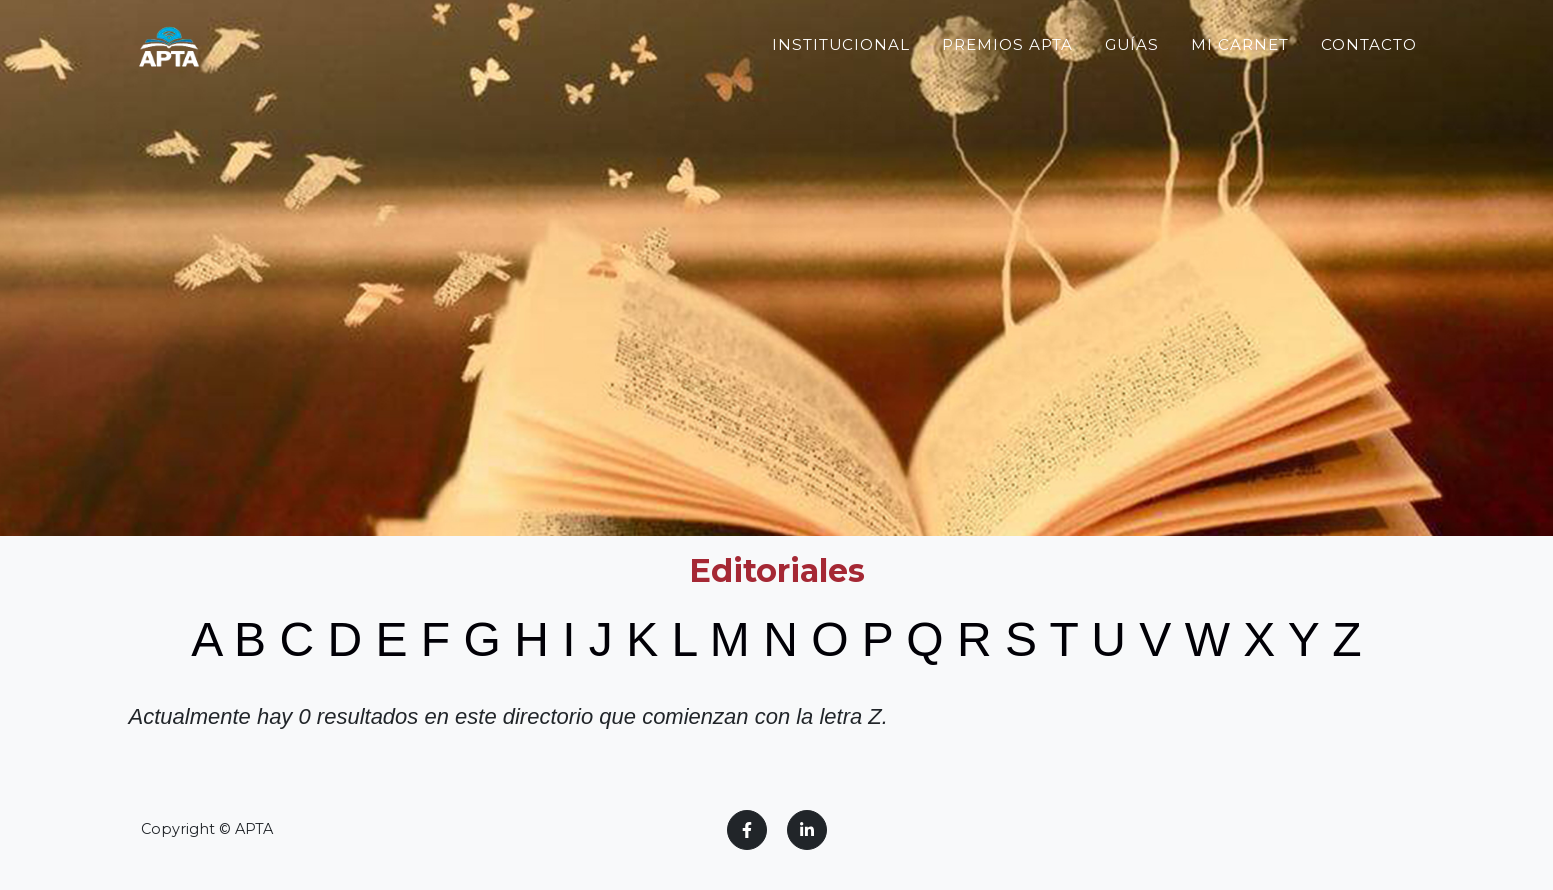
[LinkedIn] (807, 830)
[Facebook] (747, 830)
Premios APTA (1007, 84)
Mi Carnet (1240, 84)
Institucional (841, 84)
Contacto (1369, 84)
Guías (1132, 84)
